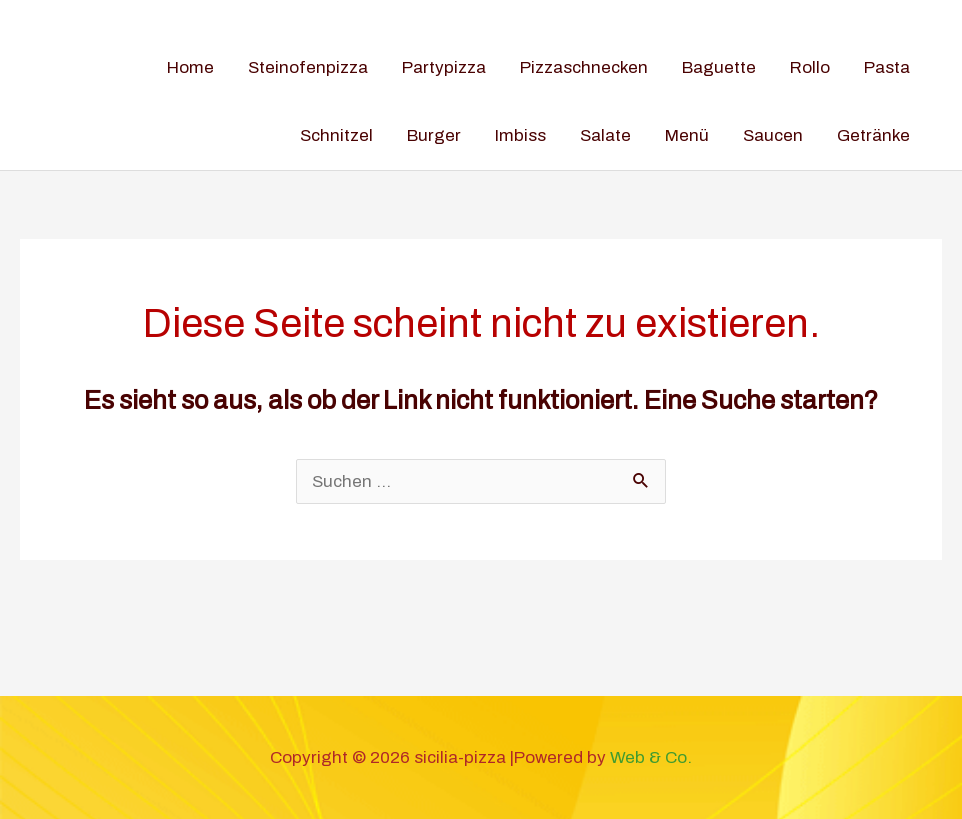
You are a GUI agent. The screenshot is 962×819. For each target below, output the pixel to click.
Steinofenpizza (308, 67)
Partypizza (444, 67)
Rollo (810, 67)
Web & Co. (651, 757)
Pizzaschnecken (584, 67)
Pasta (887, 67)
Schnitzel (336, 135)
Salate (605, 135)
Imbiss (520, 135)
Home (190, 67)
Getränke (873, 135)
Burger (434, 135)
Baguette (719, 67)
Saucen (773, 135)
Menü (687, 135)
